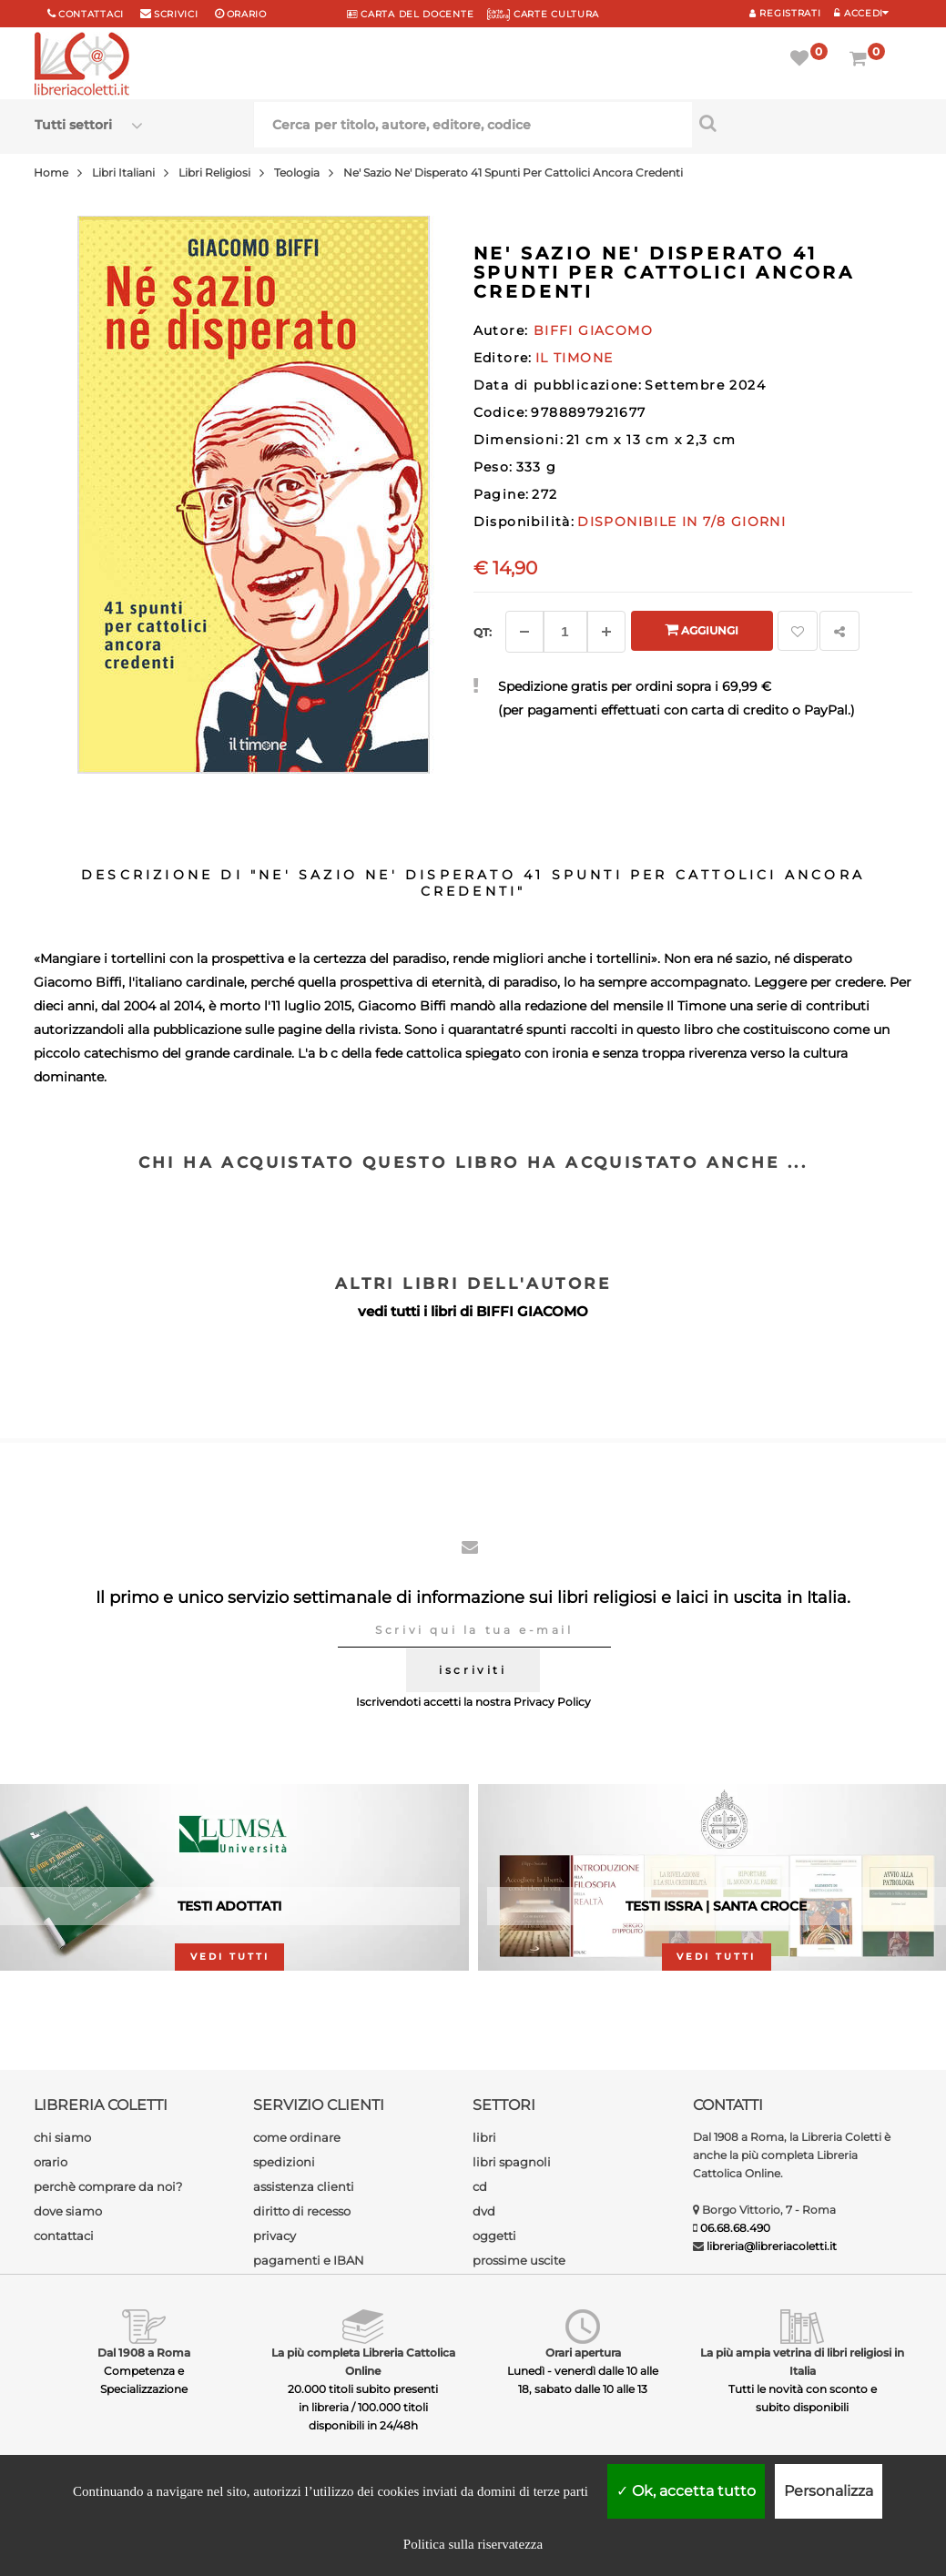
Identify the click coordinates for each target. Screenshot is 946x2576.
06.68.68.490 (735, 2228)
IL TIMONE (574, 358)
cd (480, 2186)
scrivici (176, 14)
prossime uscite (519, 2260)
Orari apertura (583, 2352)
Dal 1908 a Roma (143, 2352)
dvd (484, 2211)
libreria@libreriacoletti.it (772, 2246)
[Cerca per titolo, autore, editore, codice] (801, 123)
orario (247, 14)
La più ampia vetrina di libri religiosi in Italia (802, 2362)
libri (484, 2137)
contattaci (64, 2235)
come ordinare (297, 2137)
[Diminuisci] (524, 632)
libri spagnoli (512, 2162)
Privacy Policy (552, 1702)
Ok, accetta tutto (686, 2491)
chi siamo (62, 2137)
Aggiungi (701, 629)
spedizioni (284, 2162)
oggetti (494, 2235)
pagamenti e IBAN (308, 2260)
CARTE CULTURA (543, 14)
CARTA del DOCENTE (410, 14)
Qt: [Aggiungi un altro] (482, 632)
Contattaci (91, 14)
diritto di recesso (302, 2211)
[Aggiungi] (606, 632)
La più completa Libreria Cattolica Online (363, 2362)
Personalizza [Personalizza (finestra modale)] (828, 2491)
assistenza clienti (303, 2186)
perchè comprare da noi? (108, 2186)
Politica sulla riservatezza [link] (473, 2544)
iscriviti (472, 1670)
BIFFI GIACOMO (532, 1311)
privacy (274, 2235)
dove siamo (68, 2211)
